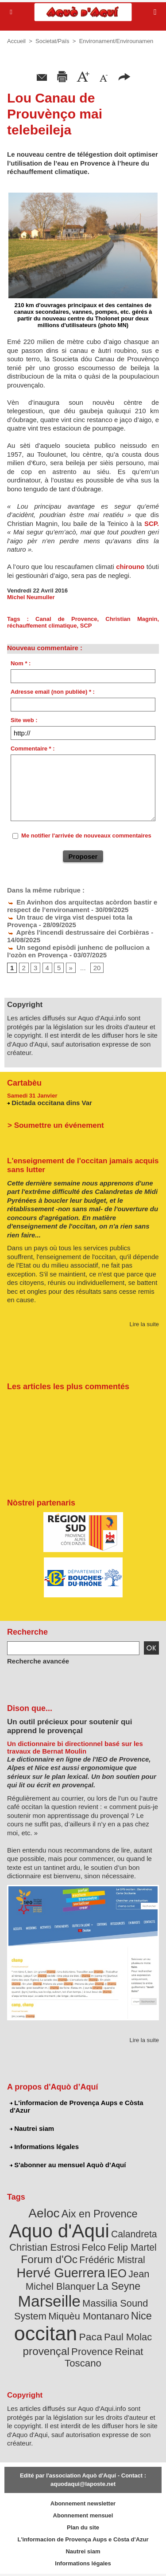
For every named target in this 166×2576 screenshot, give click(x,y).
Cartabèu (24, 1083)
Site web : (24, 720)
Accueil (16, 41)
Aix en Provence (100, 2214)
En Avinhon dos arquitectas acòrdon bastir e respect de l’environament (82, 905)
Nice (141, 2316)
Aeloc (43, 2213)
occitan (45, 2333)
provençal (46, 2351)
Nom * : (21, 663)
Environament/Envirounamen (116, 41)
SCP (86, 625)
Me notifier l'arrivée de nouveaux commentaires (86, 835)
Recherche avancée (38, 1661)
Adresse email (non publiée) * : (53, 691)
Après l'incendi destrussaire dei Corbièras (78, 932)
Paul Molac (128, 2337)
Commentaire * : (33, 748)
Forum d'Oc (49, 2259)
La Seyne (118, 2286)
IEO (117, 2273)
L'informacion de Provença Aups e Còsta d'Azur (76, 2106)
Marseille (49, 2301)
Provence (92, 2351)
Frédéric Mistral (112, 2259)
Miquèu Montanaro (88, 2316)
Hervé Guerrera (61, 2273)
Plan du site (83, 2527)
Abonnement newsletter (83, 2503)
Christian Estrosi (44, 2247)
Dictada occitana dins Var (52, 1102)
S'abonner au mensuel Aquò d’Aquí (68, 2165)
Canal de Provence (66, 619)
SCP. (151, 523)
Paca (90, 2337)
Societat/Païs (52, 41)
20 (97, 968)
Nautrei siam (32, 2128)
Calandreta (134, 2234)
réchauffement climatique (42, 625)
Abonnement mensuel (83, 2515)
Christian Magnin (131, 619)
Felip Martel (132, 2247)
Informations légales (44, 2146)
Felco (94, 2247)
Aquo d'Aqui (59, 2230)
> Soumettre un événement (56, 1125)
